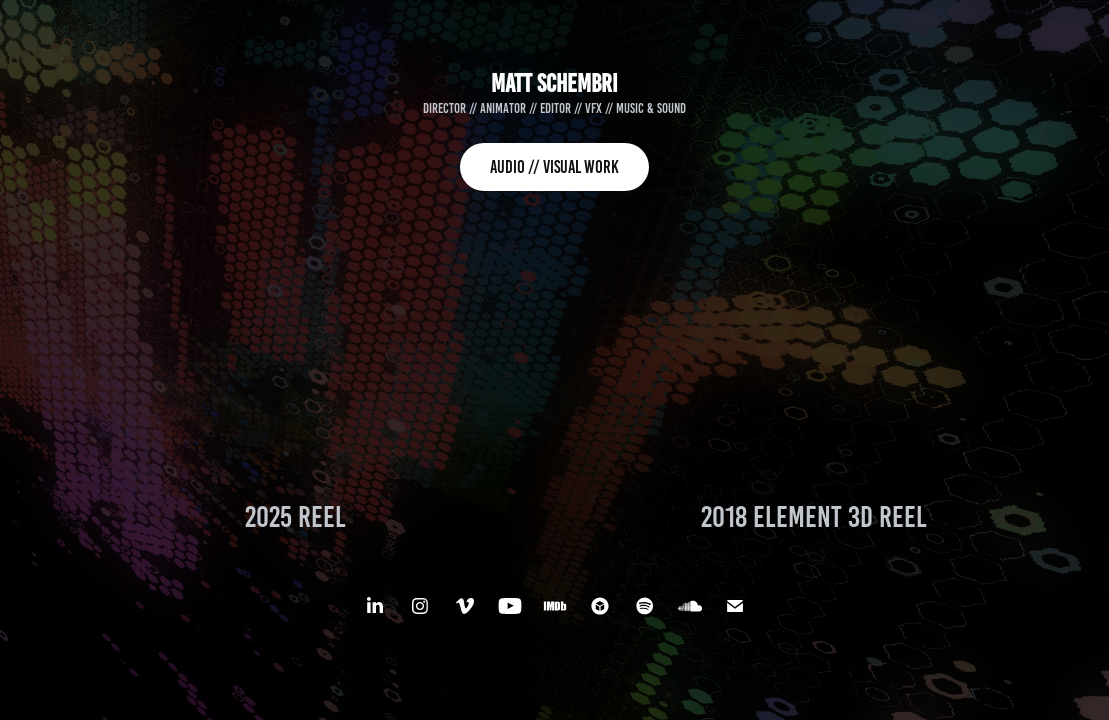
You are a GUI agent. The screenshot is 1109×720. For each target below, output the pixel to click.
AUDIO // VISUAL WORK (554, 167)
